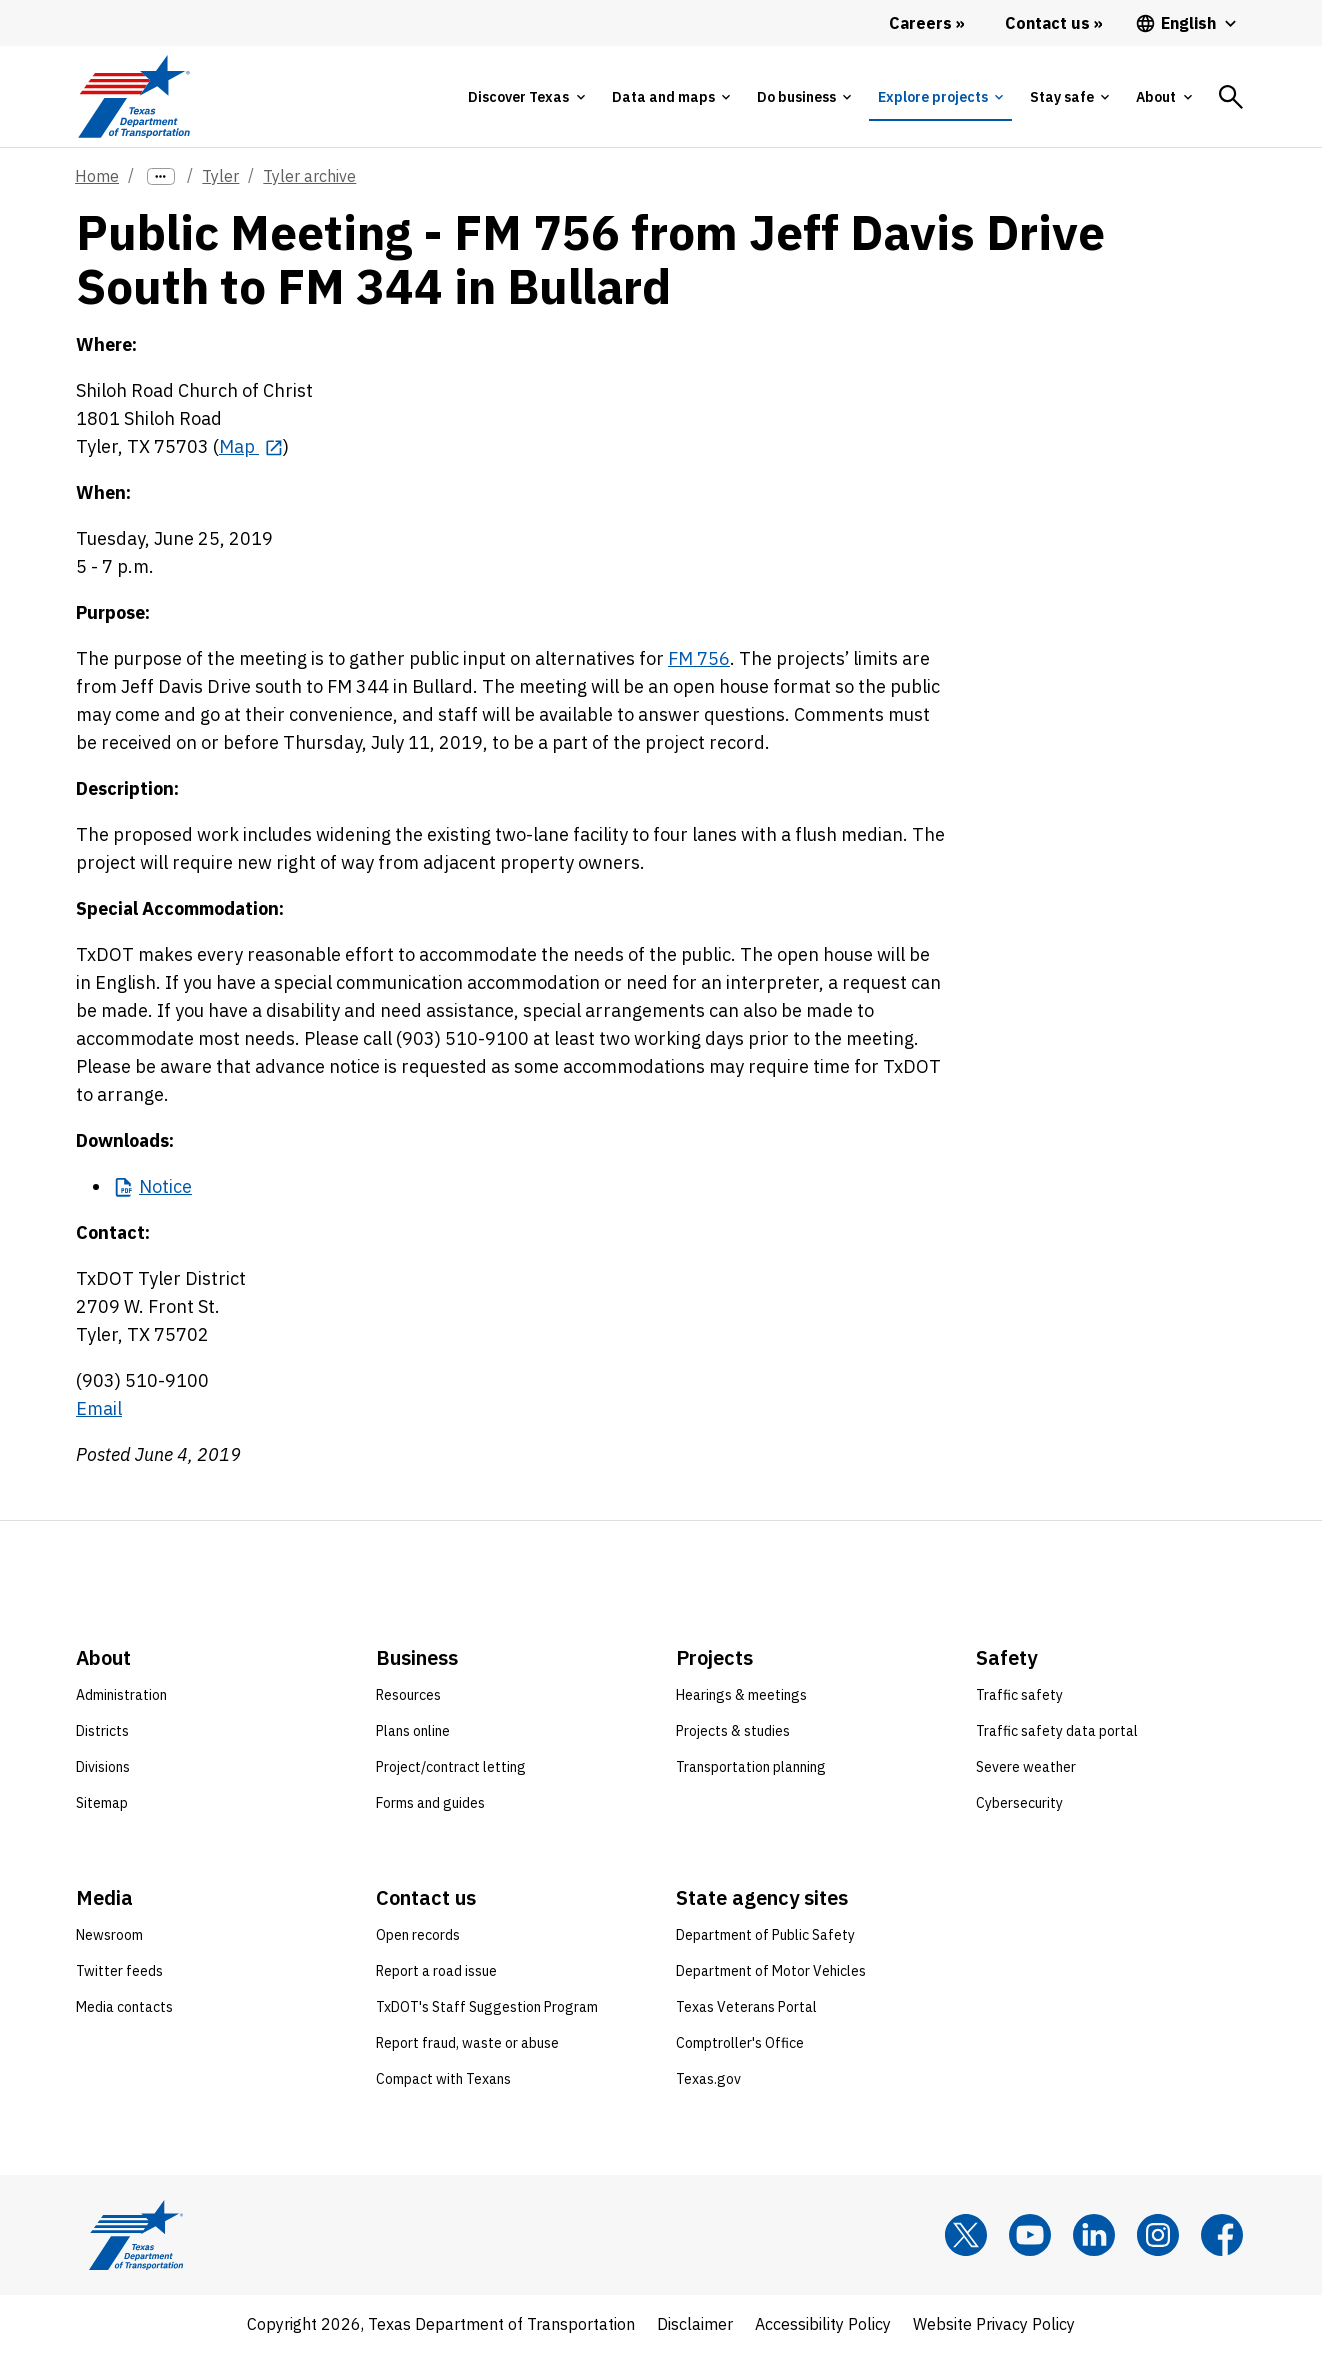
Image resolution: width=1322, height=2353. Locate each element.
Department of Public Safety (765, 1935)
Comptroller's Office (740, 2043)
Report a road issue (436, 1971)
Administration (121, 1695)
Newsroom (109, 1935)
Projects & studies (733, 1731)
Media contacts (124, 2007)
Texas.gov (708, 2079)
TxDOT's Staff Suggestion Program (487, 2007)
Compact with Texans (443, 2079)
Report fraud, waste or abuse (467, 2043)
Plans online (413, 1731)
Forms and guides (430, 1803)
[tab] (526, 97)
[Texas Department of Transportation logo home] (133, 96)
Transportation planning (751, 1767)
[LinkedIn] (1094, 2235)
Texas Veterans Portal (746, 2007)
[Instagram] (1158, 2235)
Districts (102, 1731)
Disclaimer (695, 2324)
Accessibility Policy (823, 2324)
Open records (418, 1935)
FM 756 (699, 658)
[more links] (161, 176)
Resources (408, 1695)
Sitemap (102, 1803)
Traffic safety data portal (1057, 1731)
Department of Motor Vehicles (771, 1971)
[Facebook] (1222, 2235)
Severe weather (1026, 1767)
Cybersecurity (1019, 1803)
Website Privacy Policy (994, 2324)
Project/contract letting (451, 1767)
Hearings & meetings (741, 1695)
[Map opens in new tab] (251, 446)
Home (97, 176)
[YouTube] (1030, 2235)
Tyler (220, 176)
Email (99, 1408)
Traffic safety (1019, 1695)
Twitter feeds (119, 1971)
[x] (966, 2235)
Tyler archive (309, 176)
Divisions (103, 1767)
